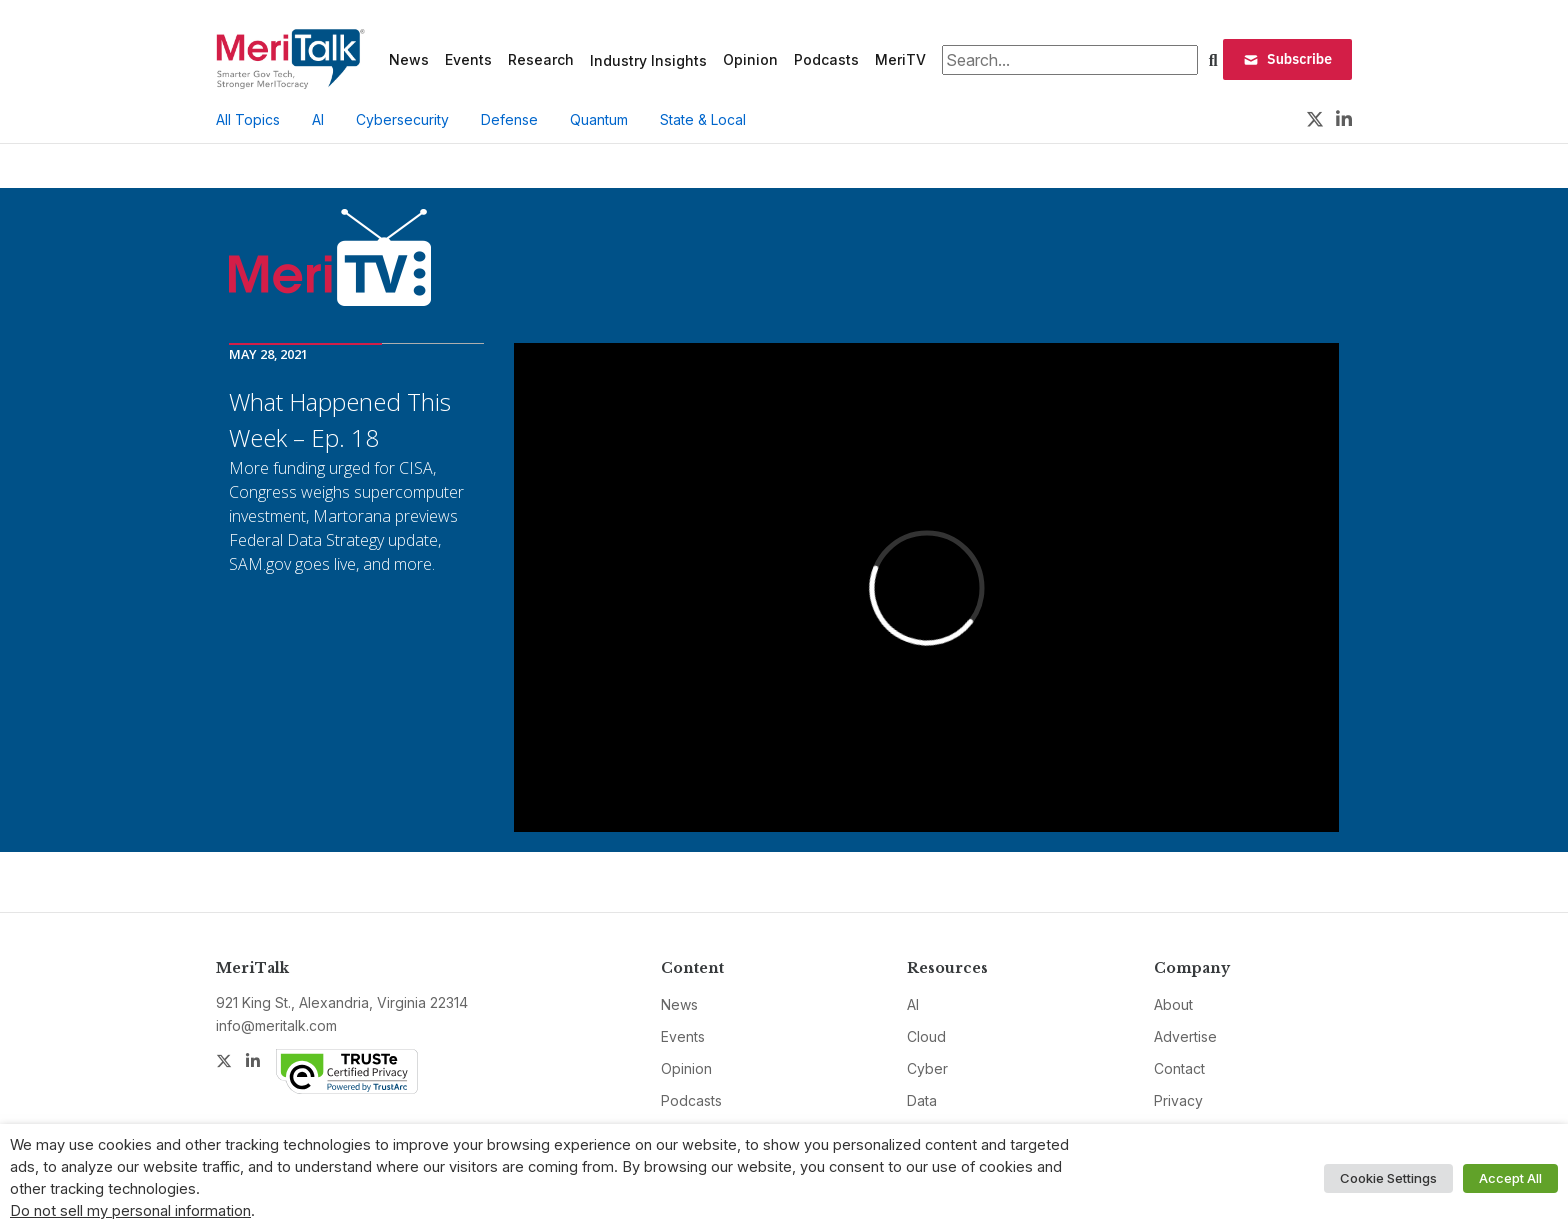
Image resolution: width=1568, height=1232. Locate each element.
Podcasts (826, 59)
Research (541, 59)
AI (318, 119)
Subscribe (1287, 59)
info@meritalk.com (276, 1025)
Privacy (1178, 1100)
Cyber (927, 1068)
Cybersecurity (402, 119)
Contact (1179, 1068)
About (1173, 1004)
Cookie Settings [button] (1388, 1178)
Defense (509, 119)
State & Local (703, 119)
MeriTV (900, 59)
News (409, 59)
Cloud (926, 1036)
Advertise (1185, 1036)
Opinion (750, 59)
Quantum (599, 119)
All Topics (248, 119)
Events (468, 59)
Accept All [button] (1510, 1178)
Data (922, 1100)
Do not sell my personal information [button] (130, 1211)
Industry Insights (648, 60)
